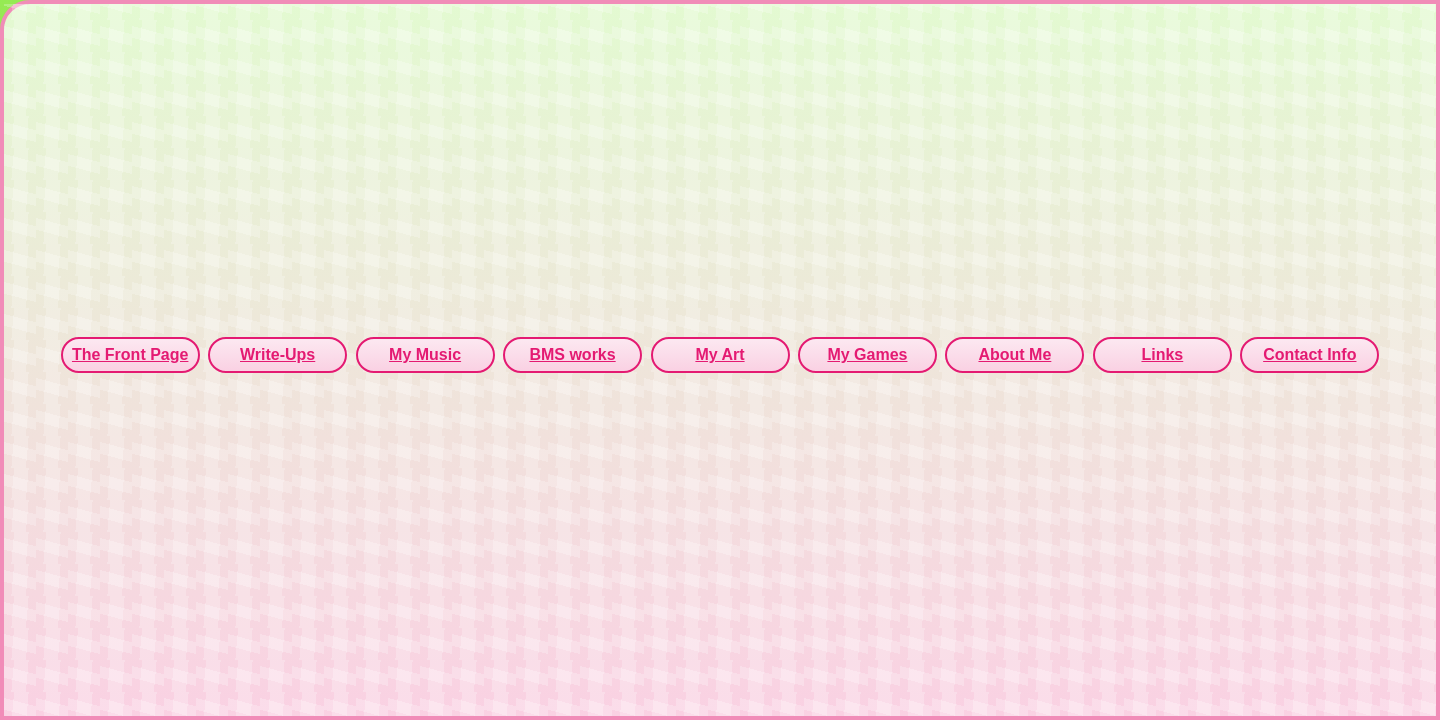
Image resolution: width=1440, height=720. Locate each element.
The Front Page (130, 354)
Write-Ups (277, 354)
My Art (719, 354)
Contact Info (1309, 354)
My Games (867, 354)
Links (1162, 354)
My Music (425, 354)
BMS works (572, 354)
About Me (1014, 354)
